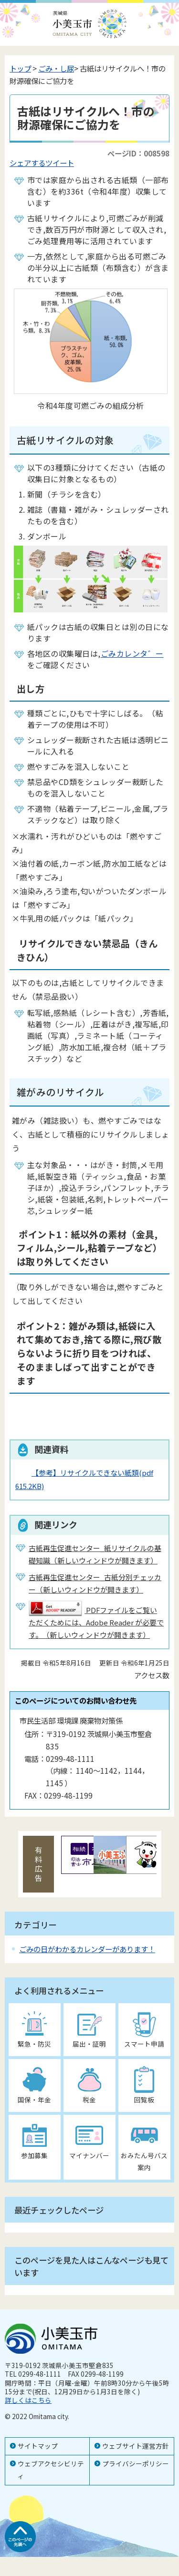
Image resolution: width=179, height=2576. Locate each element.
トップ (20, 68)
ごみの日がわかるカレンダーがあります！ (87, 1949)
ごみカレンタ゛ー (132, 653)
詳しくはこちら (28, 2400)
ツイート (59, 162)
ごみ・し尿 (56, 68)
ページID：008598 (138, 153)
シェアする (27, 162)
